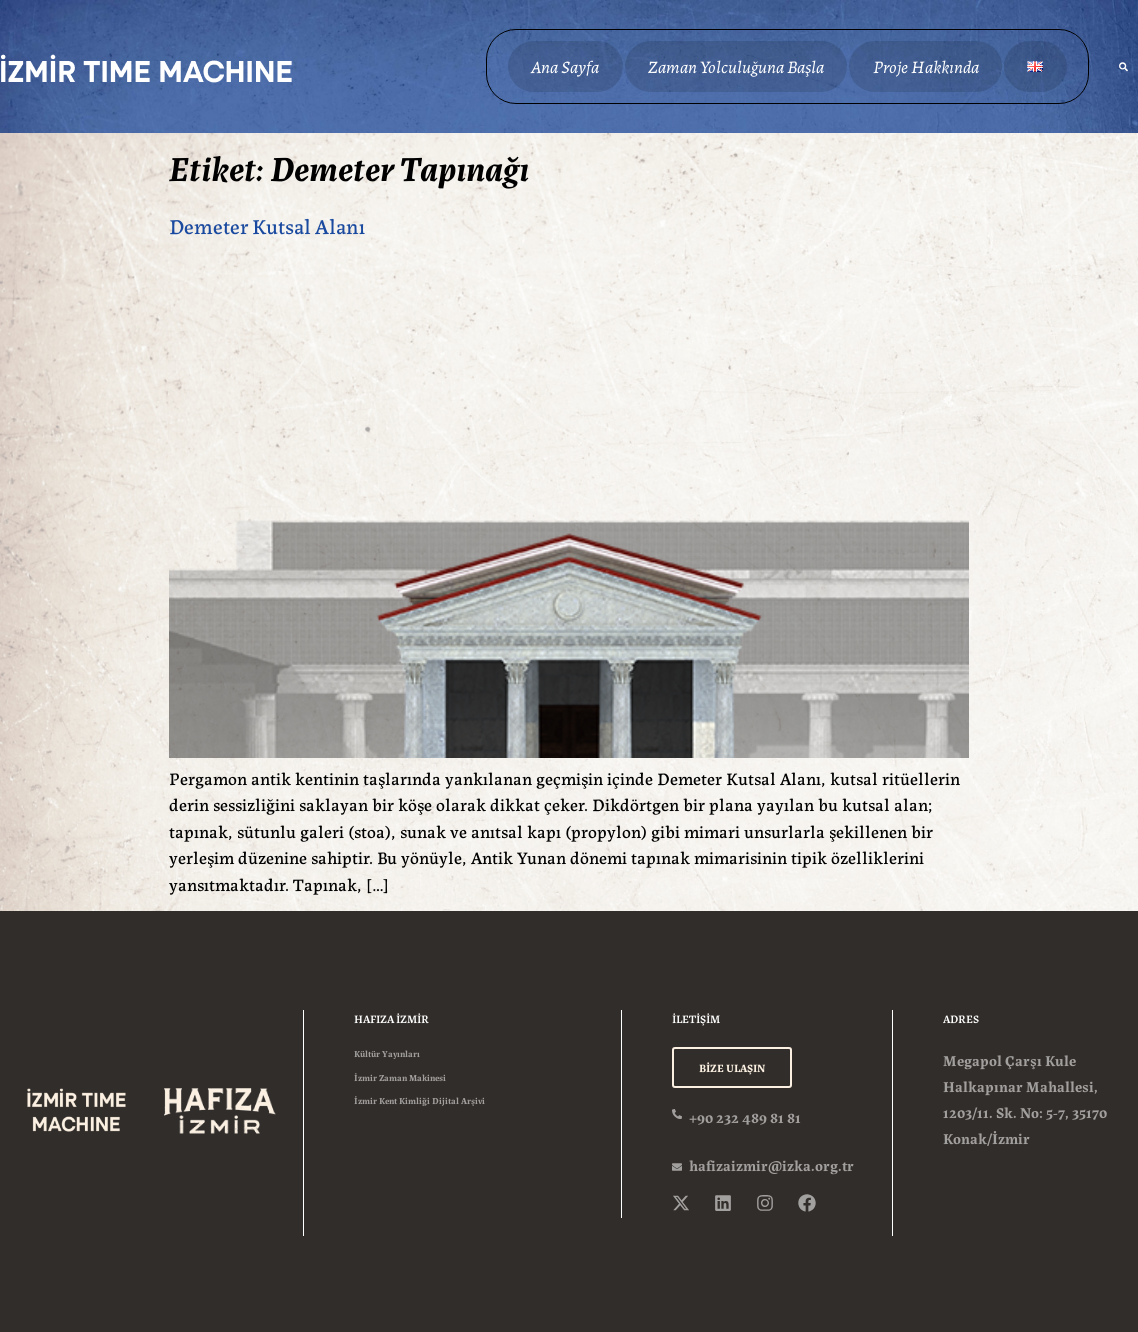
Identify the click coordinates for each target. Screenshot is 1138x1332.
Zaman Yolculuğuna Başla (733, 65)
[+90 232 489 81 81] (677, 1110)
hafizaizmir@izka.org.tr (771, 1162)
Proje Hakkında (922, 65)
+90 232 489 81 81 (745, 1114)
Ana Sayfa (563, 65)
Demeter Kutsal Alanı (267, 225)
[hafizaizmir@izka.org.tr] (677, 1163)
